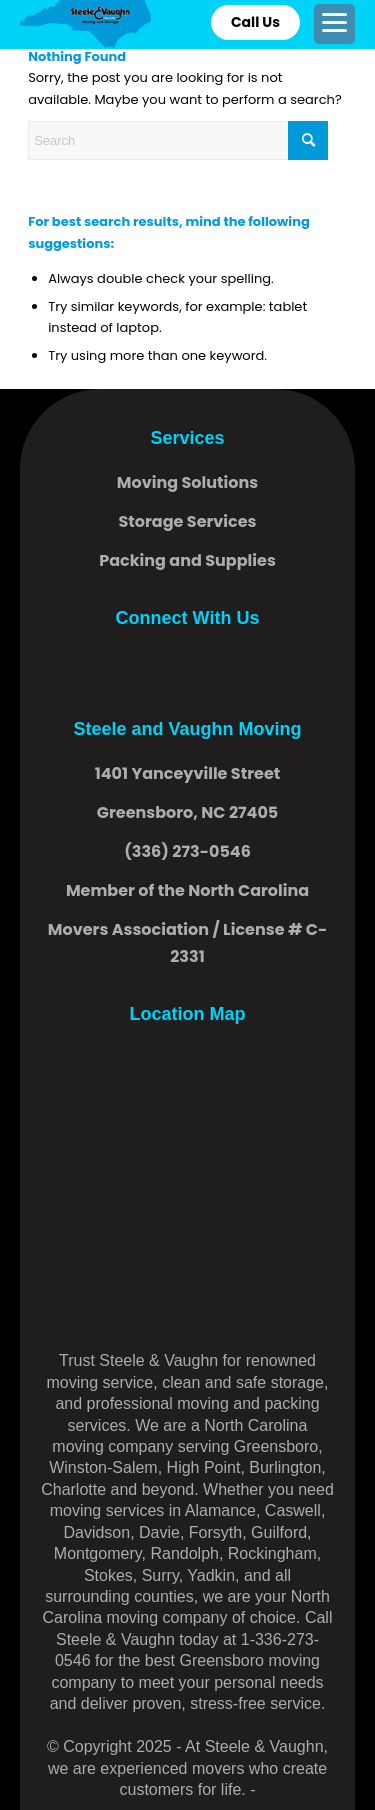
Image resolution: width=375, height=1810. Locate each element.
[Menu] (334, 23)
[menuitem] (334, 24)
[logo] (85, 24)
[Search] (178, 140)
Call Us (255, 22)
